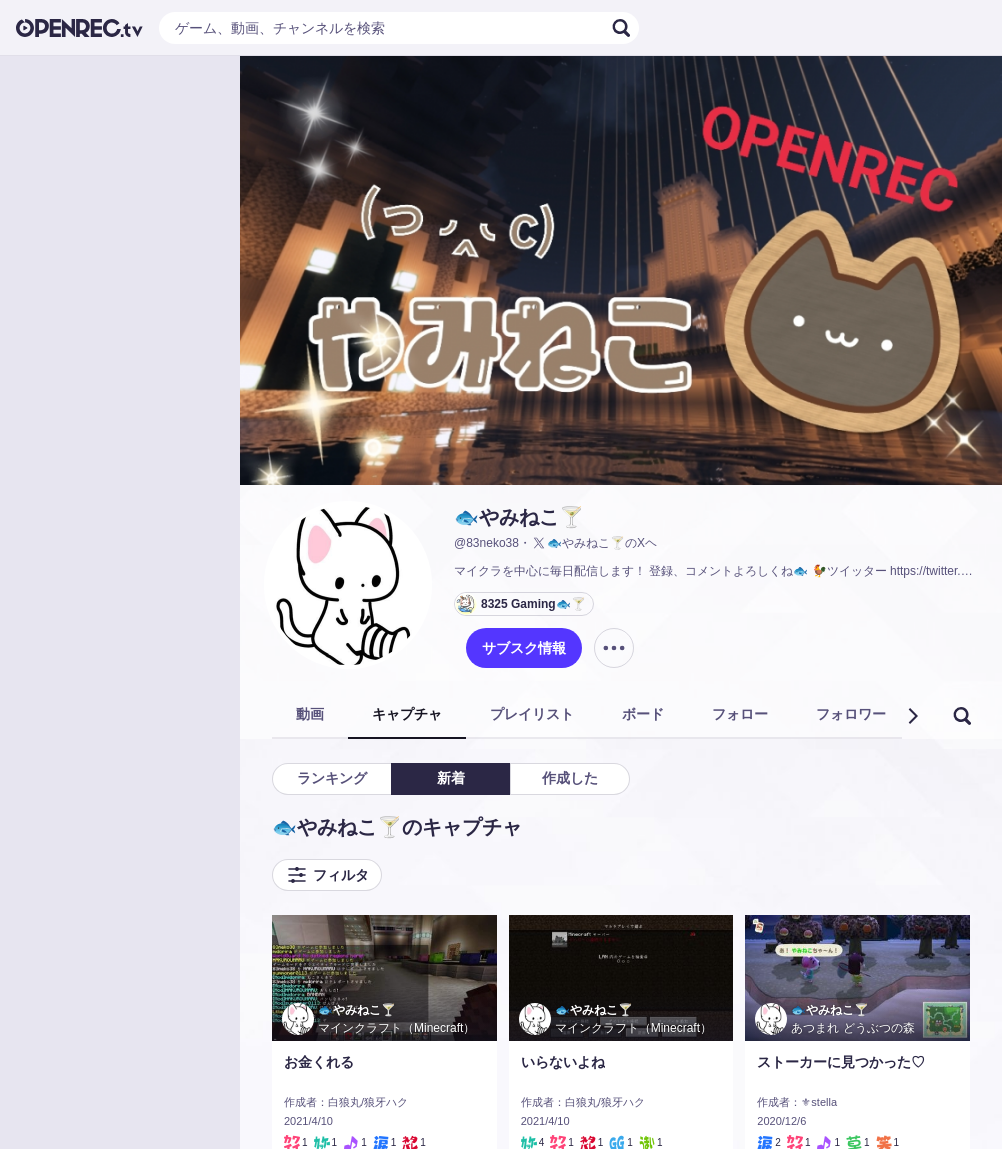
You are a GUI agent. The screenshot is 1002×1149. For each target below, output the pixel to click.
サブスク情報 (524, 648)
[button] (912, 716)
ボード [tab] (643, 714)
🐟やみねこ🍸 (519, 517)
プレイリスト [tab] (532, 714)
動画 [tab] (310, 714)
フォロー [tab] (740, 714)
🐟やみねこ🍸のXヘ (594, 543)
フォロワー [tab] (851, 714)
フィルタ (327, 875)
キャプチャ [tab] (407, 714)
